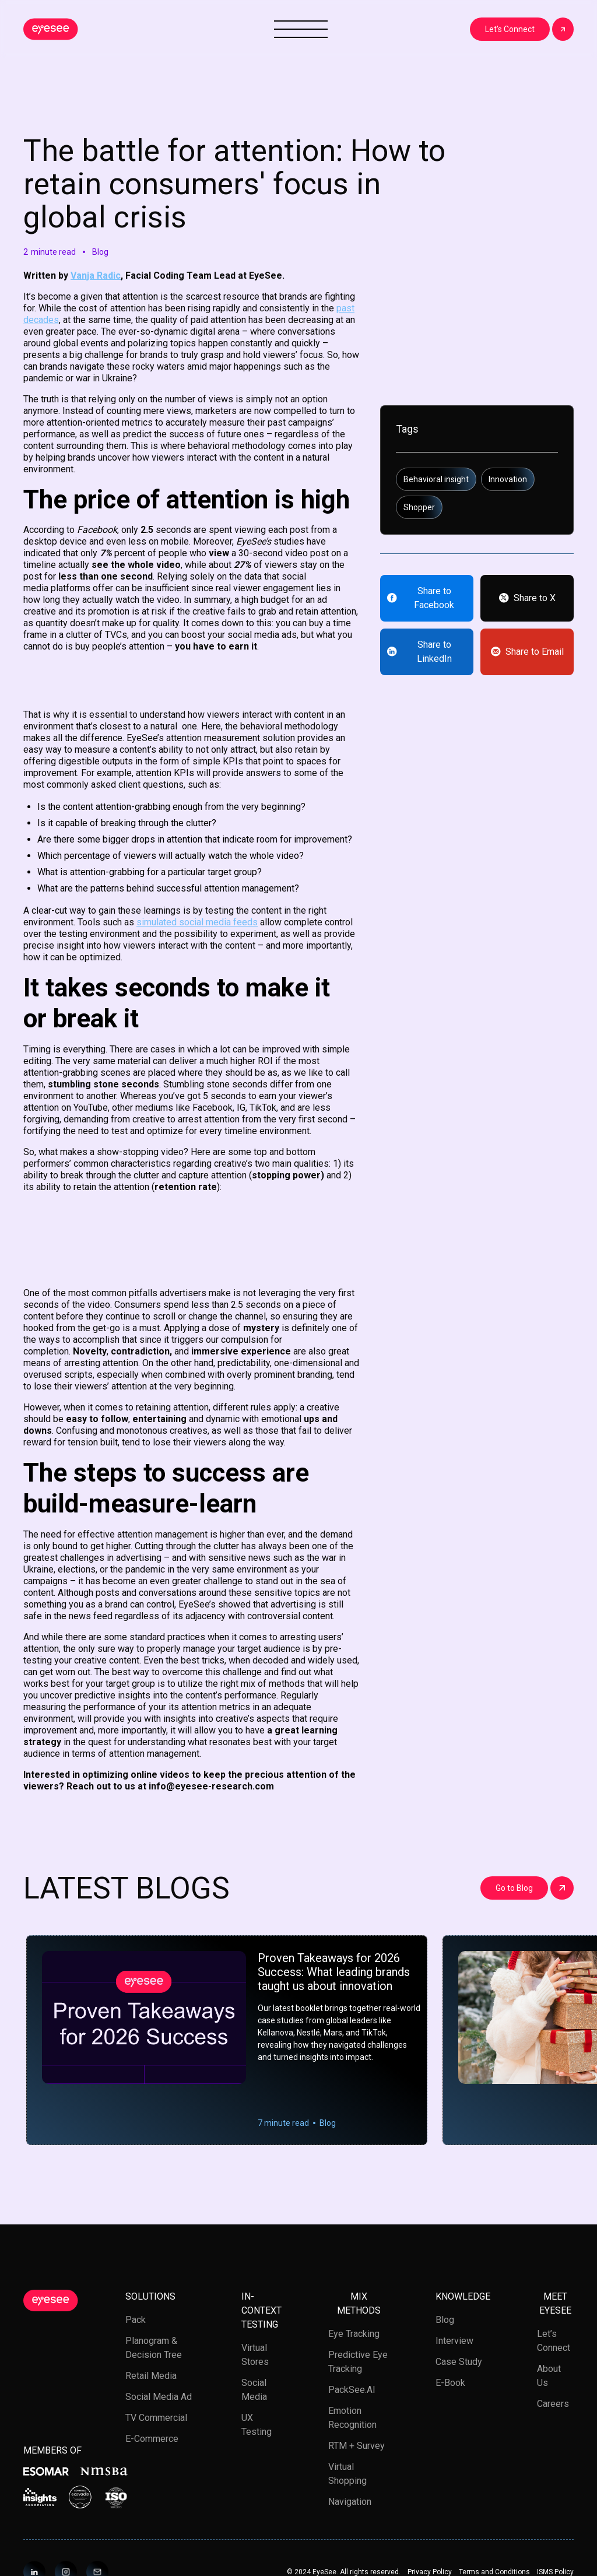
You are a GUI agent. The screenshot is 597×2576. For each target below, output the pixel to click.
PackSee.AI (351, 2389)
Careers (553, 2403)
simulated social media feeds (197, 922)
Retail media (151, 2375)
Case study (459, 2361)
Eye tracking (354, 2333)
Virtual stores (255, 2354)
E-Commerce (151, 2438)
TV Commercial (156, 2417)
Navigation (349, 2501)
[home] (50, 29)
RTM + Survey (356, 2445)
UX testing (256, 2424)
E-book (450, 2382)
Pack (135, 2319)
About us (549, 2375)
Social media (254, 2389)
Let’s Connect (553, 2340)
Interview (454, 2340)
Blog (445, 2319)
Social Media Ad (158, 2396)
